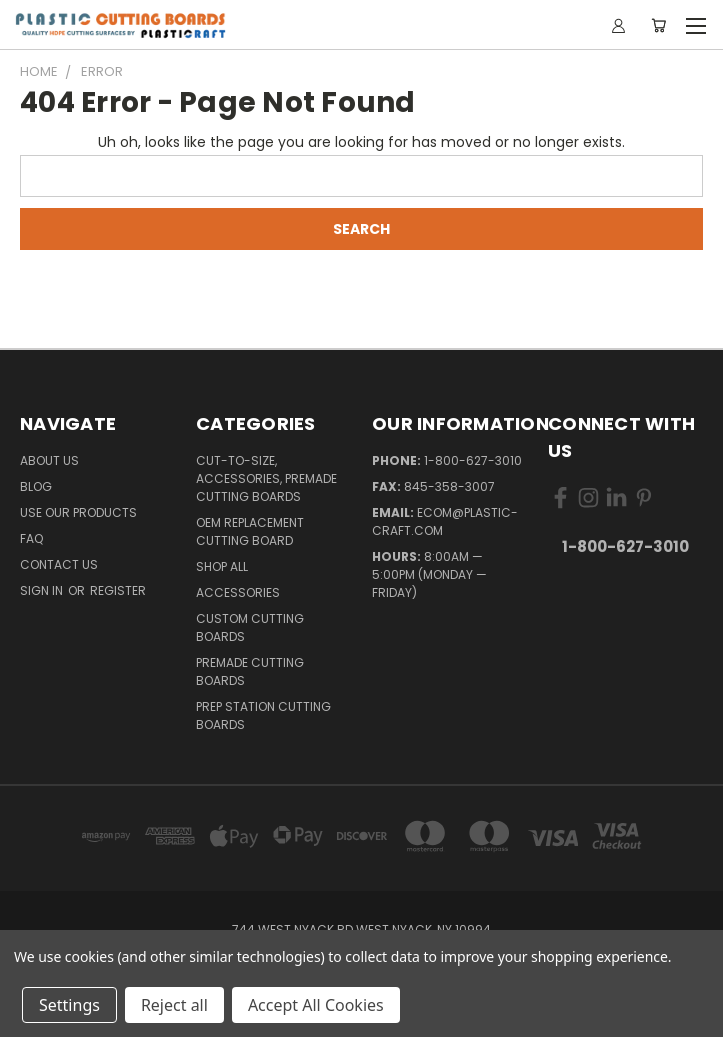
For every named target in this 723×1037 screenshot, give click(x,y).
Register (118, 590)
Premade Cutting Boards (250, 671)
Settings (69, 1005)
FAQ (31, 538)
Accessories (238, 592)
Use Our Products (78, 512)
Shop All (222, 566)
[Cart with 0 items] (658, 25)
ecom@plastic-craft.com (445, 521)
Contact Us (59, 564)
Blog (36, 486)
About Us (49, 460)
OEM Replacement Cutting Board (250, 531)
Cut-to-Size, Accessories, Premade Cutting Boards (266, 478)
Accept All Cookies (316, 1005)
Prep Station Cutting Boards (263, 715)
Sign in (43, 590)
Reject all (174, 1005)
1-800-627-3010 (473, 460)
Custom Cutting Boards (250, 627)
